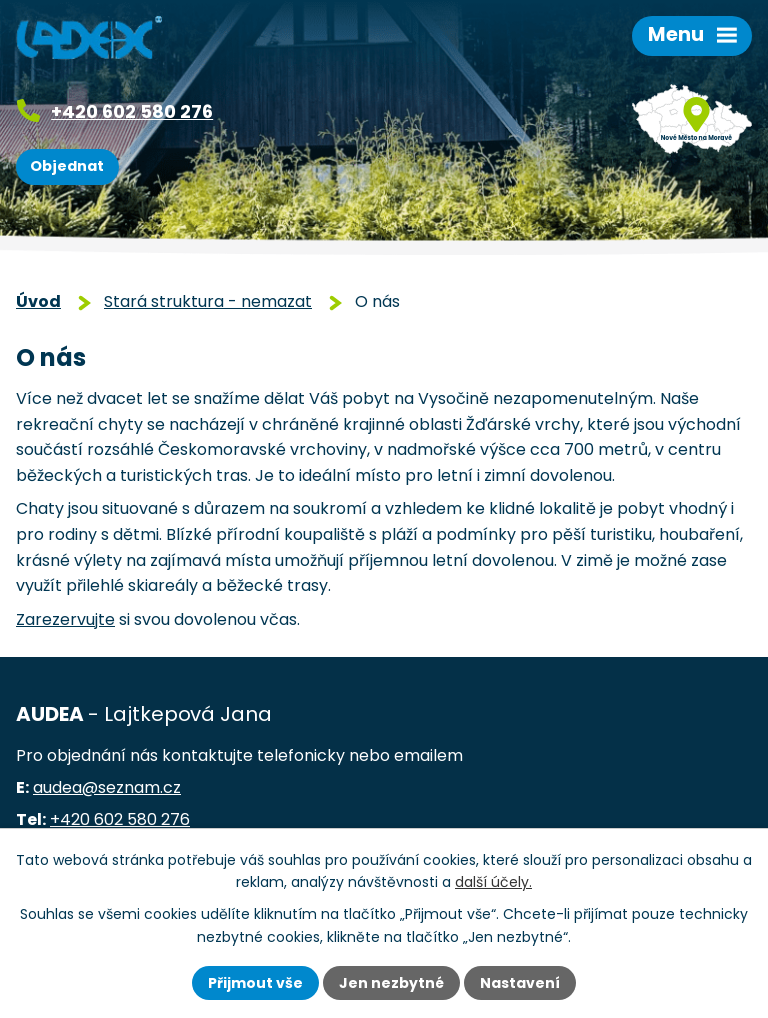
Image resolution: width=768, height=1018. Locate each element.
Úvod (38, 301)
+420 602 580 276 (132, 111)
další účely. (493, 882)
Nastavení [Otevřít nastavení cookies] (520, 983)
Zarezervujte (65, 619)
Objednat (67, 166)
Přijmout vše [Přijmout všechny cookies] (255, 983)
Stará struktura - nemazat (208, 301)
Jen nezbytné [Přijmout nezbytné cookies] (391, 983)
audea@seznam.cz (107, 787)
